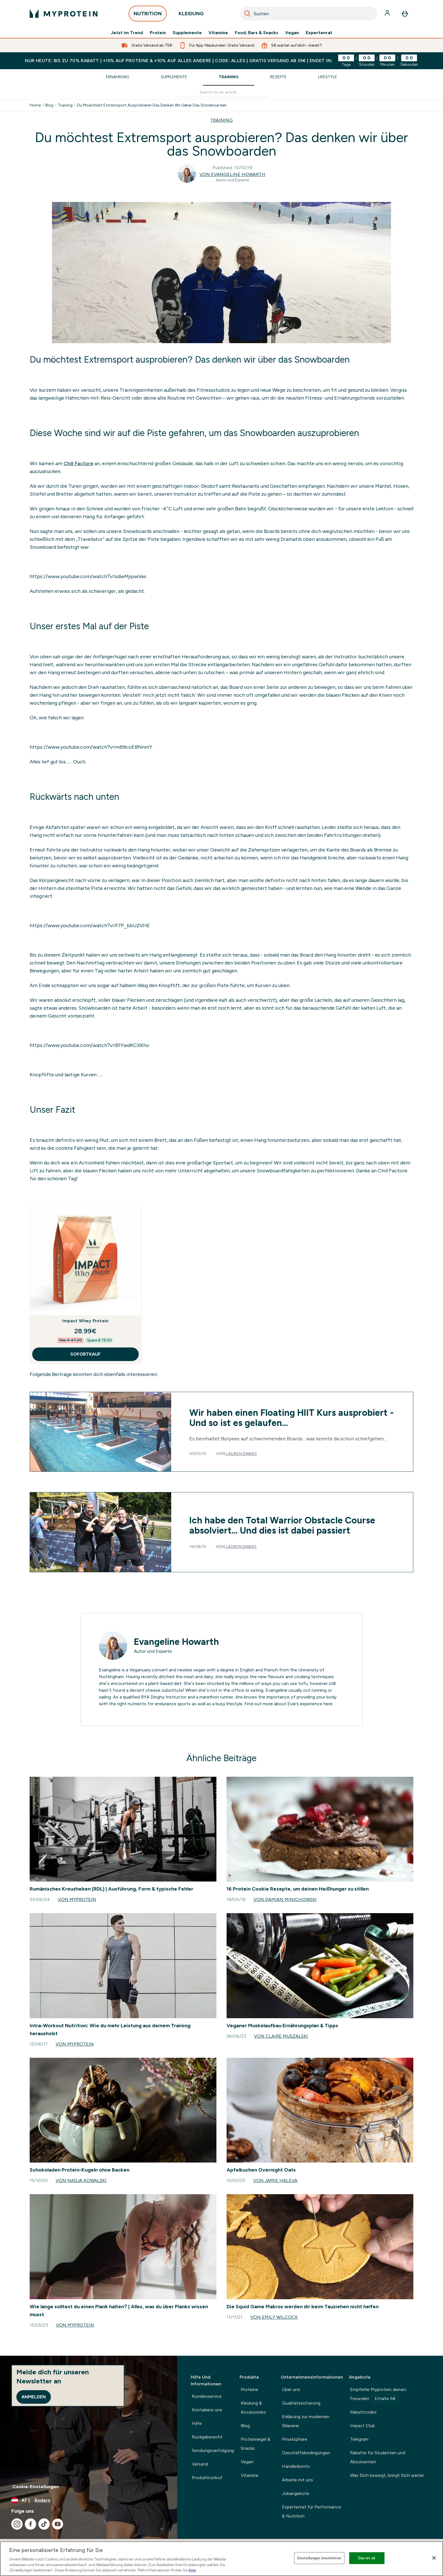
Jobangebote (295, 2493)
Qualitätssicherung (301, 2403)
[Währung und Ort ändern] (88, 2500)
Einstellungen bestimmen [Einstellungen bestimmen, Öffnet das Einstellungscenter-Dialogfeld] (319, 2558)
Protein (158, 33)
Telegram (359, 2439)
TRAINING (221, 120)
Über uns (291, 2389)
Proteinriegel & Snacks (255, 2443)
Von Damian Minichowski (285, 1899)
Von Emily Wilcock (274, 2317)
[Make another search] (221, 92)
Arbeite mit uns (297, 2480)
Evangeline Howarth (176, 1642)
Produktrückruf (207, 2477)
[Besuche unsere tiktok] (44, 2524)
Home (35, 105)
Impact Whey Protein (85, 1320)
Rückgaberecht (207, 2437)
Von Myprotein (77, 1899)
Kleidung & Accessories (253, 2407)
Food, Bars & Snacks (256, 33)
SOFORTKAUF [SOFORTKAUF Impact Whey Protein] (85, 1354)
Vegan (292, 33)
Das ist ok (366, 2558)
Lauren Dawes (241, 1453)
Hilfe (197, 2423)
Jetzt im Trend (127, 33)
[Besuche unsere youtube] (57, 2524)
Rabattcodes (363, 2412)
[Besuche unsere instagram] (17, 2524)
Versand (200, 2464)
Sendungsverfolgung (213, 2450)
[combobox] (308, 13)
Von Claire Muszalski (281, 2036)
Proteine (249, 2389)
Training (228, 77)
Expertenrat (319, 33)
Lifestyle (327, 77)
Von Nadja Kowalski (81, 2180)
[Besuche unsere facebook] (30, 2524)
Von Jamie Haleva (275, 2180)
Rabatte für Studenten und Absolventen (377, 2457)
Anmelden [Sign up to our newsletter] (33, 2396)
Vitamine (218, 33)
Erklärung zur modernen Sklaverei (305, 2421)
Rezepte (278, 77)
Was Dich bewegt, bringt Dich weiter (387, 2475)
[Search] (247, 13)
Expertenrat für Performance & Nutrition (311, 2511)
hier (192, 2570)
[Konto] (387, 14)
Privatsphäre (294, 2439)
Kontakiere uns (207, 2409)
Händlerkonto (296, 2466)
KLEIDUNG (191, 15)
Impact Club (362, 2425)
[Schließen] (434, 2558)
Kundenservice (207, 2396)
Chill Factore (78, 463)
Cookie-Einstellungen (35, 2486)
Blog (49, 105)
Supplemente (187, 33)
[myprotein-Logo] (63, 13)
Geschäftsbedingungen (306, 2452)
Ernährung (117, 77)
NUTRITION (148, 15)
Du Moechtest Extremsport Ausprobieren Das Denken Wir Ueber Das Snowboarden (152, 105)
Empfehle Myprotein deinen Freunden (378, 2395)
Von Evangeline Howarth (232, 174)
